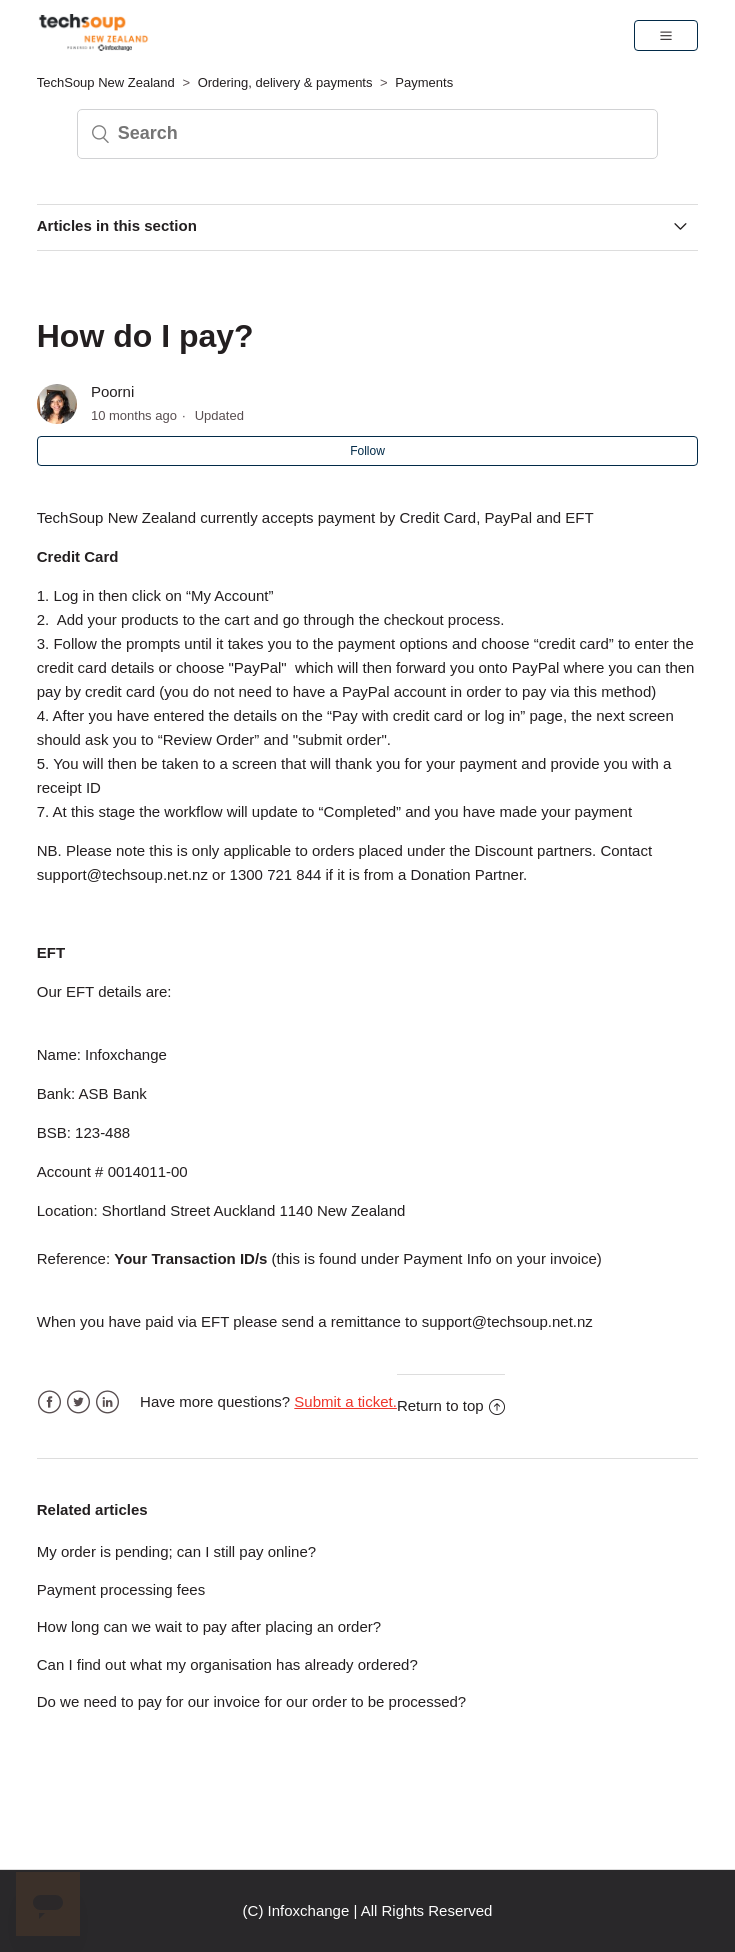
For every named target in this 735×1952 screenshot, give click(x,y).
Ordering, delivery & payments (285, 82)
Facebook (49, 1402)
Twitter (78, 1402)
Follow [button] (367, 451)
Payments (424, 82)
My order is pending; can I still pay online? (176, 1551)
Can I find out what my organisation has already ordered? (227, 1664)
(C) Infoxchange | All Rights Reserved (368, 1910)
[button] (666, 35)
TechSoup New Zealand (106, 82)
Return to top (451, 1405)
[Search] (368, 134)
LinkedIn (107, 1402)
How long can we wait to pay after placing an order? (209, 1626)
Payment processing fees (121, 1589)
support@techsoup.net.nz (122, 874)
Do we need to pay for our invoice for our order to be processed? (251, 1701)
